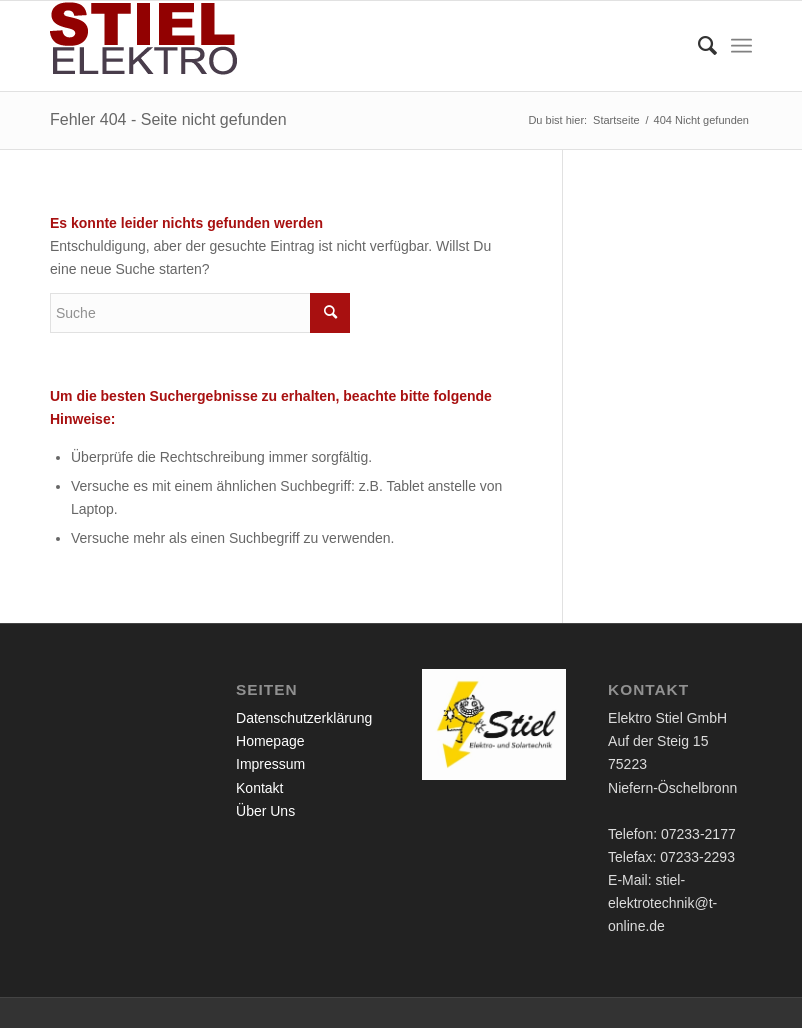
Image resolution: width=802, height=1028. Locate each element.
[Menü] (741, 46)
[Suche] (697, 46)
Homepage (270, 741)
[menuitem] (697, 46)
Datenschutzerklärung (304, 718)
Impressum (270, 764)
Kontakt (259, 788)
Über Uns (265, 811)
